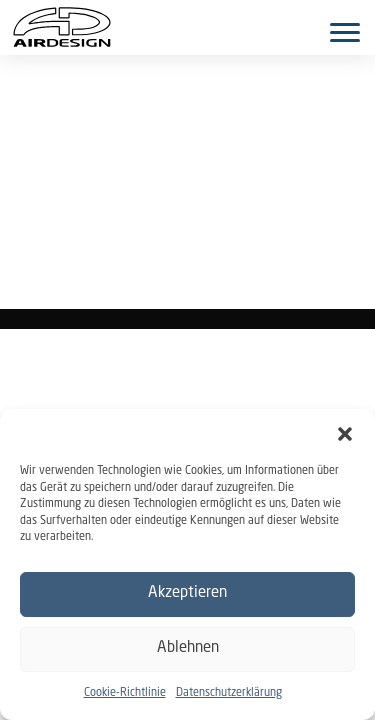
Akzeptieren (187, 593)
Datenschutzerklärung (229, 693)
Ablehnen (188, 648)
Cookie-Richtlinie (125, 693)
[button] (345, 434)
